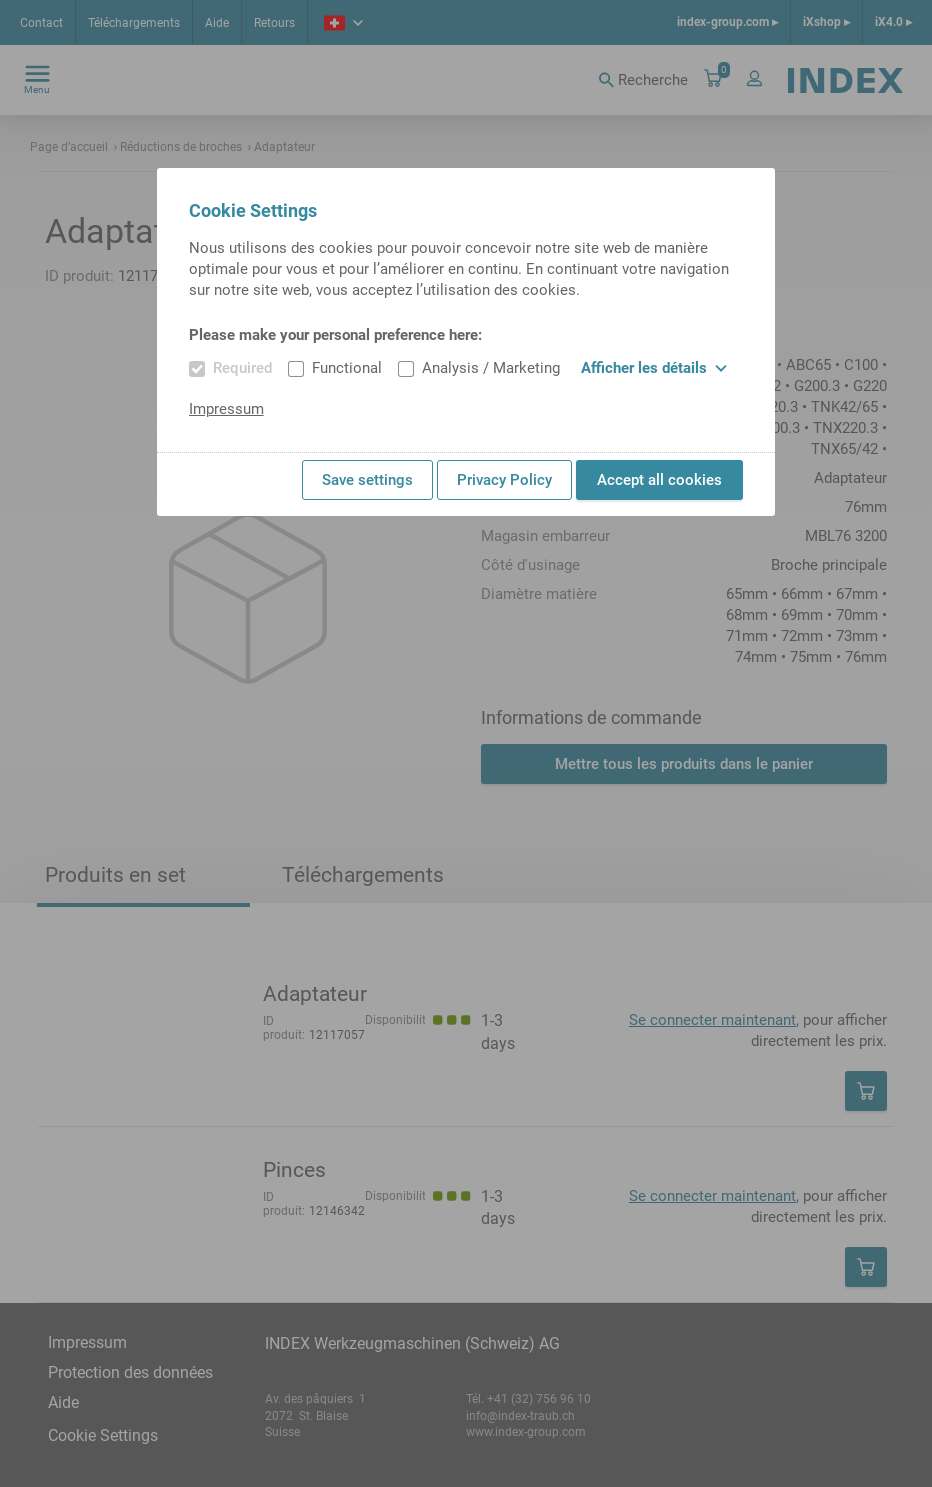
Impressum (226, 409)
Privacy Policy (504, 480)
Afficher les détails (654, 368)
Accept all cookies (659, 480)
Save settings (367, 480)
